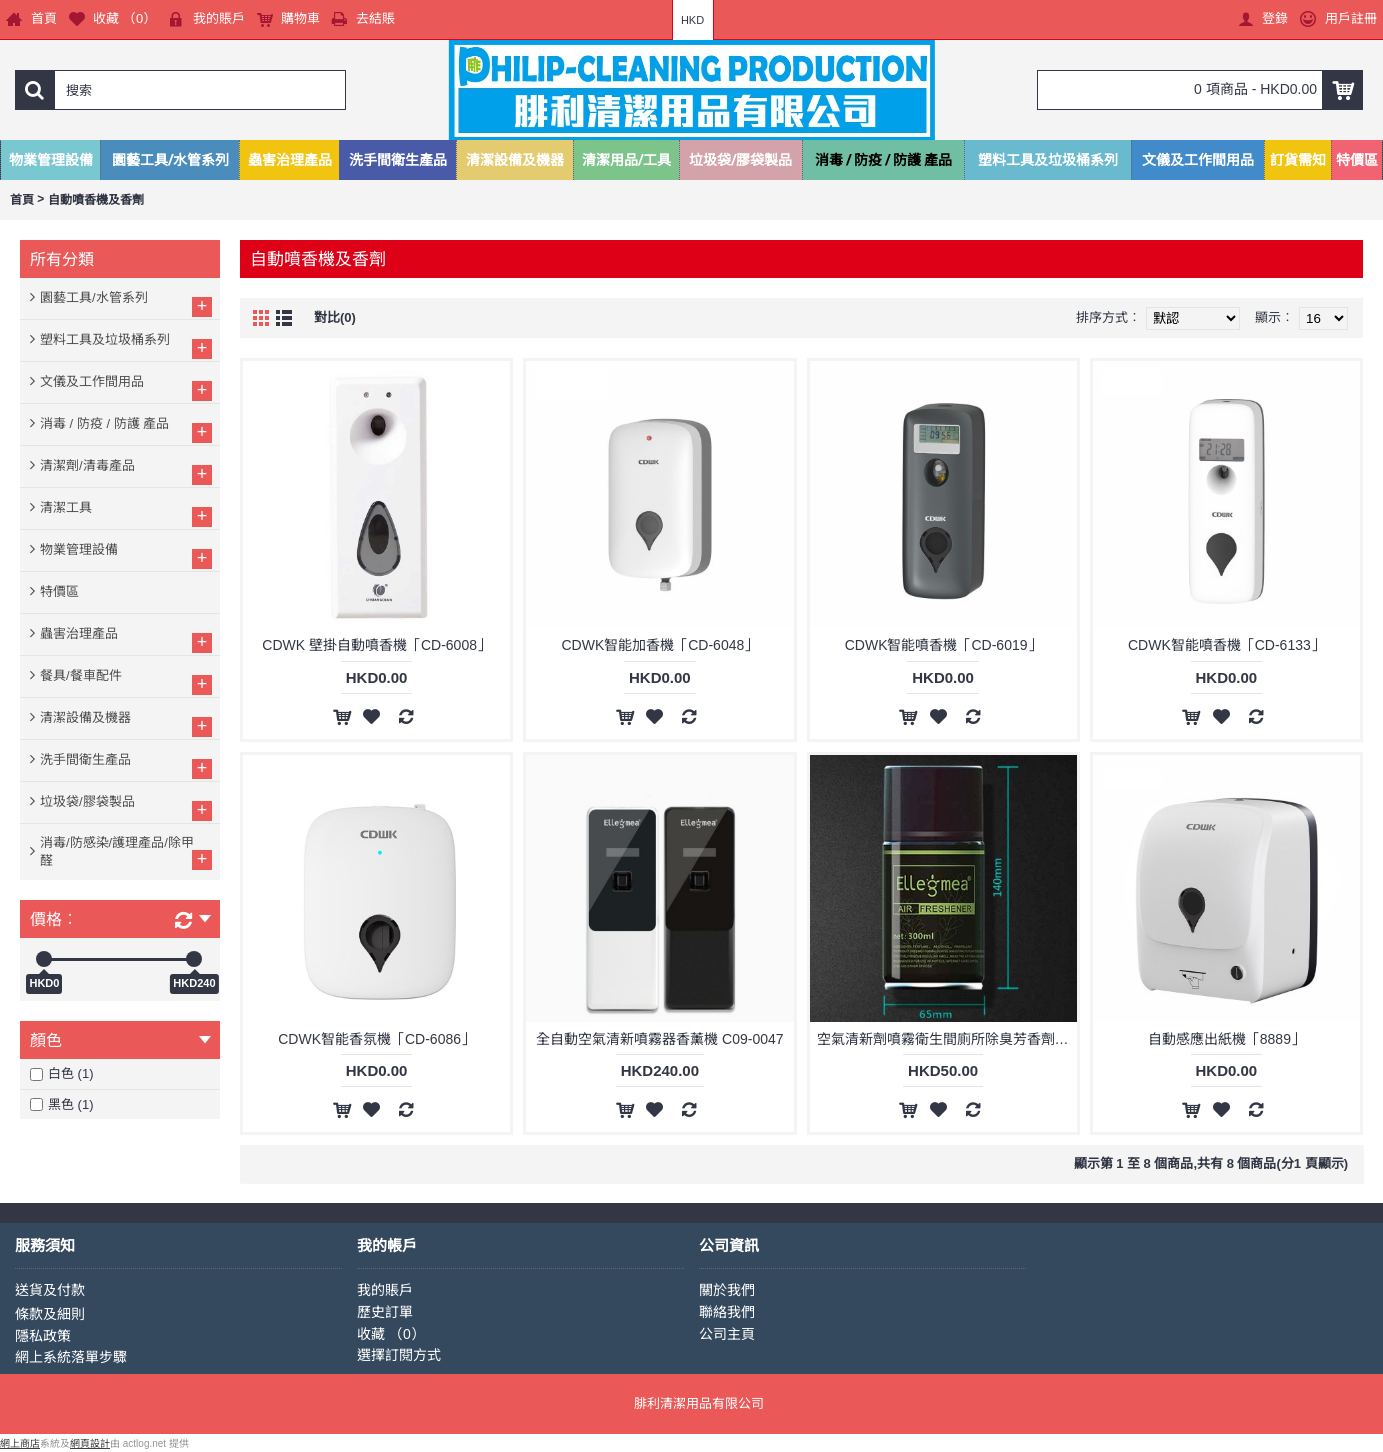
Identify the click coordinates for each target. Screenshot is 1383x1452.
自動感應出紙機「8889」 (1226, 1039)
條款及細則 (50, 1314)
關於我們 (727, 1290)
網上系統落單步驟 (71, 1357)
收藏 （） (391, 1334)
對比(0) (335, 317)
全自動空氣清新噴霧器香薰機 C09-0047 (659, 1039)
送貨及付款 (50, 1290)
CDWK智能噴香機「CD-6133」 (1226, 645)
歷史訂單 (385, 1312)
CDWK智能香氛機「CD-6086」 (376, 1039)
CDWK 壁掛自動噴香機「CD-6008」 (376, 645)
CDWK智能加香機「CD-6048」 (659, 645)
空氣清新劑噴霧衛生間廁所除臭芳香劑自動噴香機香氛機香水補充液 (947, 1039)
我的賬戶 (385, 1290)
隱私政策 (43, 1336)
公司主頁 (727, 1334)
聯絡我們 (727, 1312)
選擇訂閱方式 (399, 1355)
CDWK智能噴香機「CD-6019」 (943, 645)
